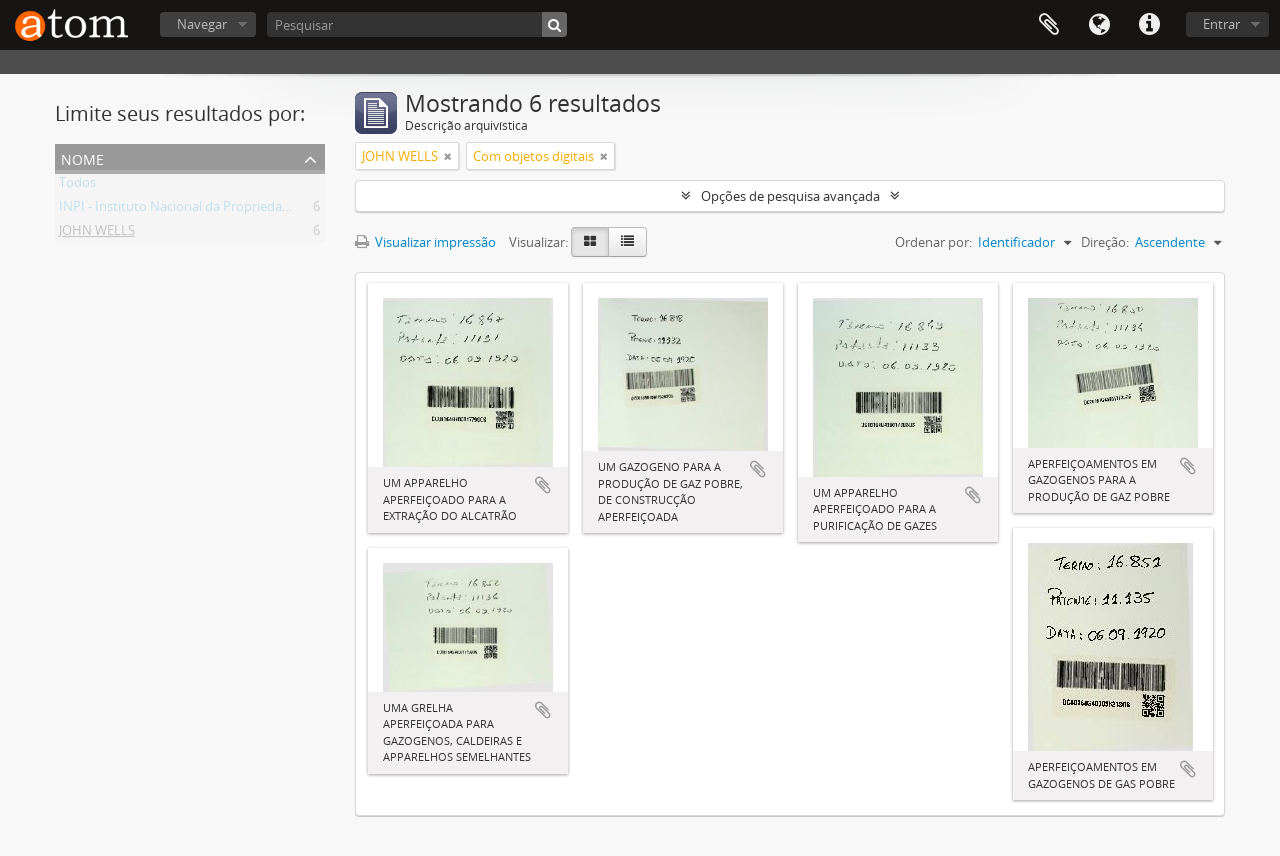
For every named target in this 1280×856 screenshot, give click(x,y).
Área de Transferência (1049, 25)
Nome (82, 157)
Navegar (202, 24)
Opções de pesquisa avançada (790, 196)
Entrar (1221, 24)
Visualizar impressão (425, 242)
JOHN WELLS (97, 234)
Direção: (1105, 242)
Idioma (1099, 25)
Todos (77, 186)
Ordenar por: (933, 242)
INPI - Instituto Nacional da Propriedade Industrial (208, 210)
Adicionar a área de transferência (543, 485)
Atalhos (1149, 25)
